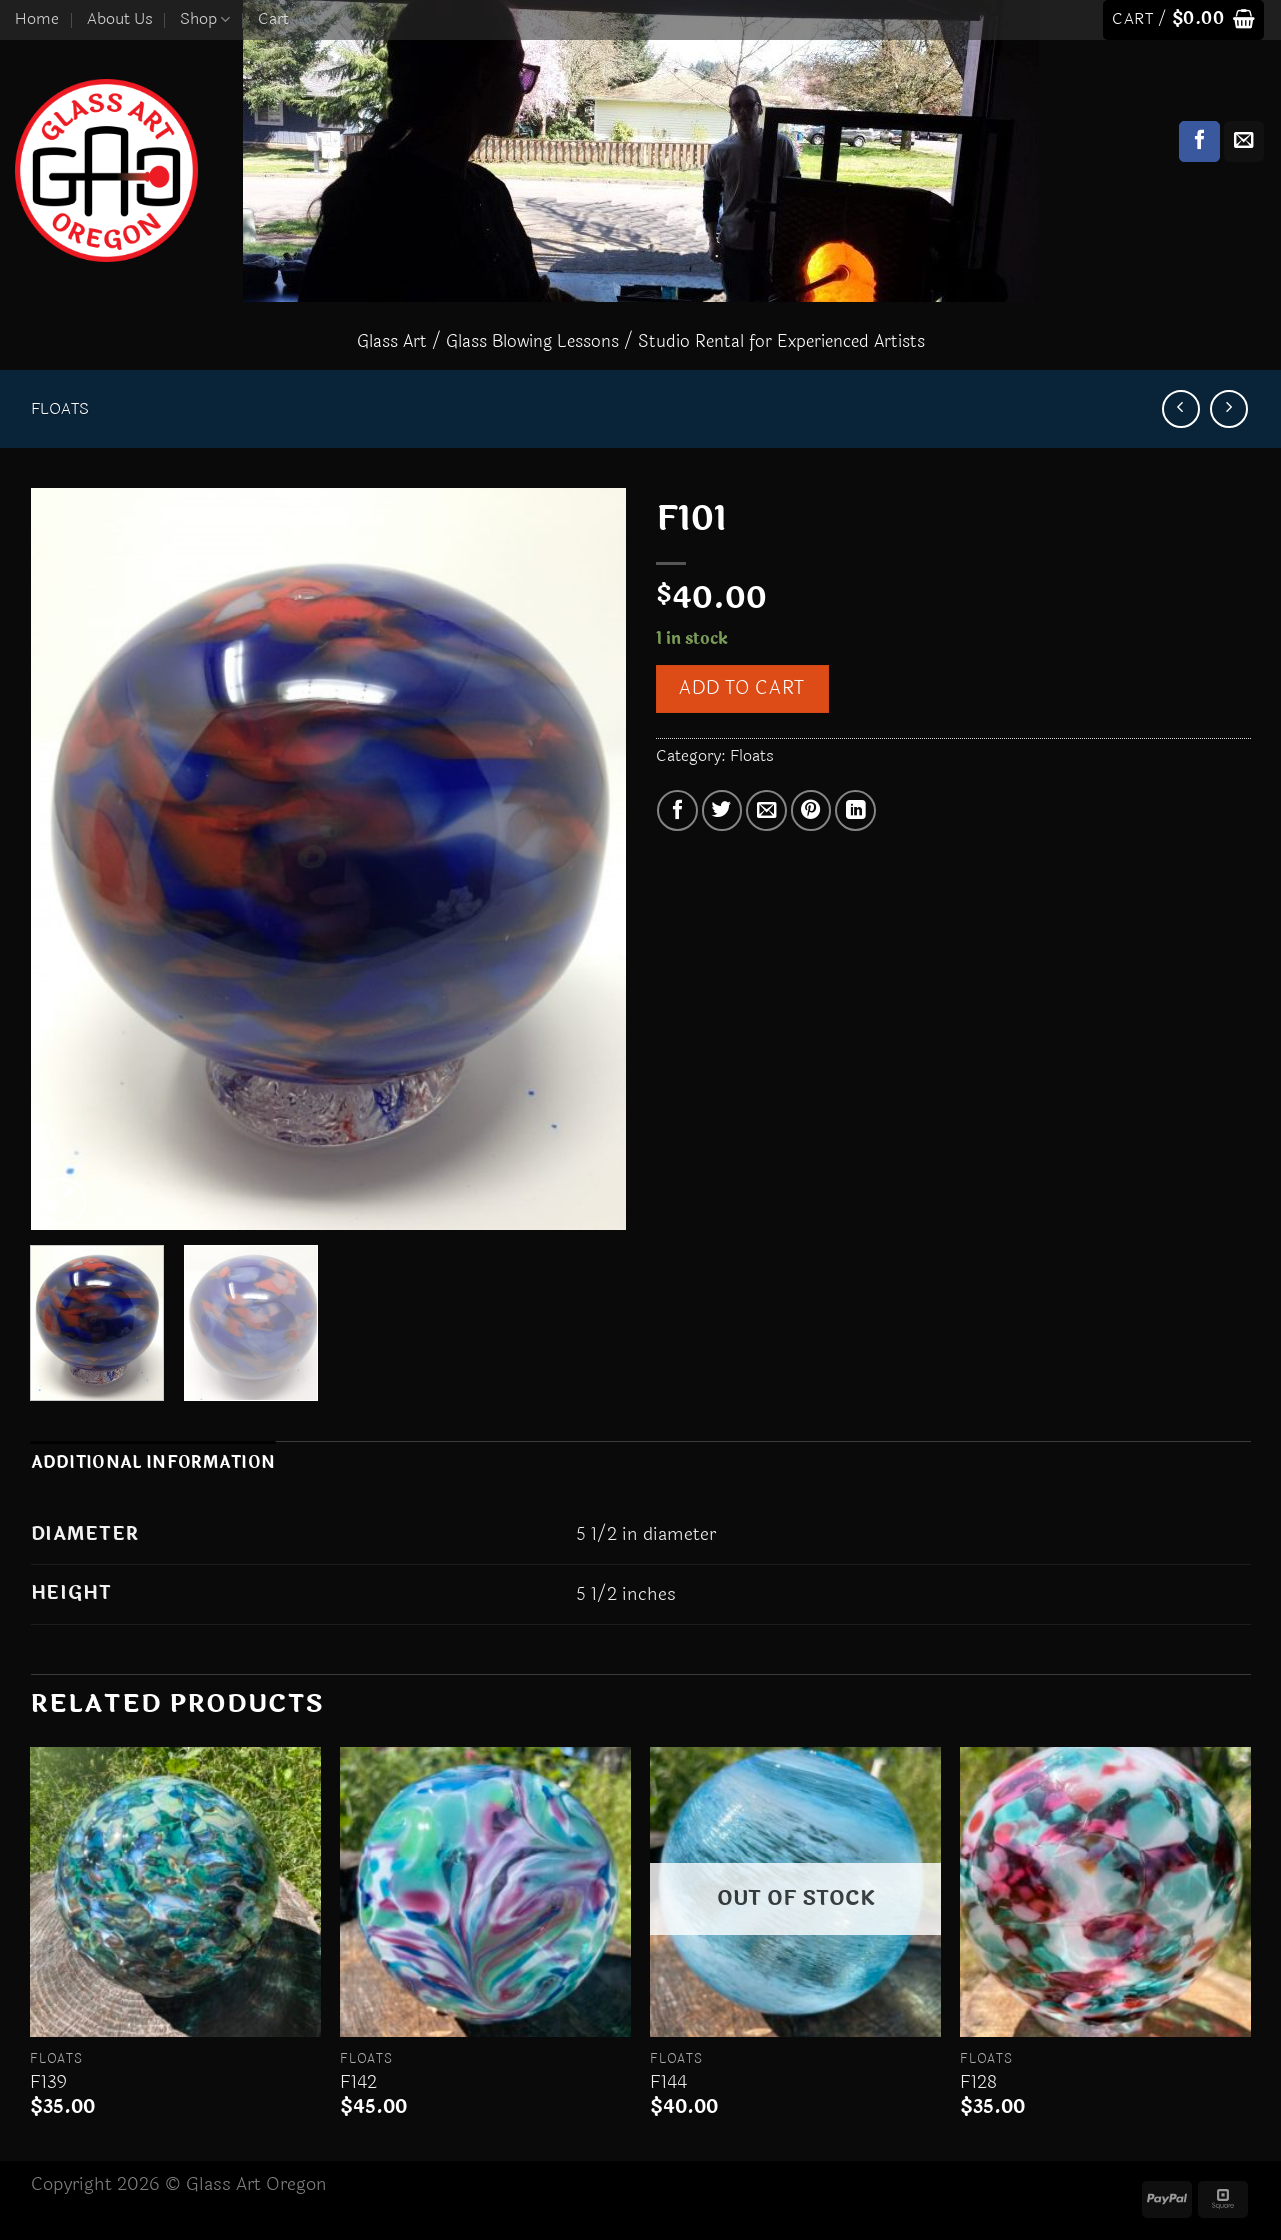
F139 (48, 2082)
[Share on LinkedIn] (855, 810)
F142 (358, 2082)
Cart (273, 19)
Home (37, 19)
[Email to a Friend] (766, 810)
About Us (120, 19)
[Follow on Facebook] (1199, 141)
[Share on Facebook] (677, 810)
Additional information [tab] (153, 1463)
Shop (205, 19)
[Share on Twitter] (722, 810)
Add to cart (741, 688)
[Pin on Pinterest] (811, 810)
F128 (978, 2082)
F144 (668, 2082)
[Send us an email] (1244, 141)
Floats (60, 409)
